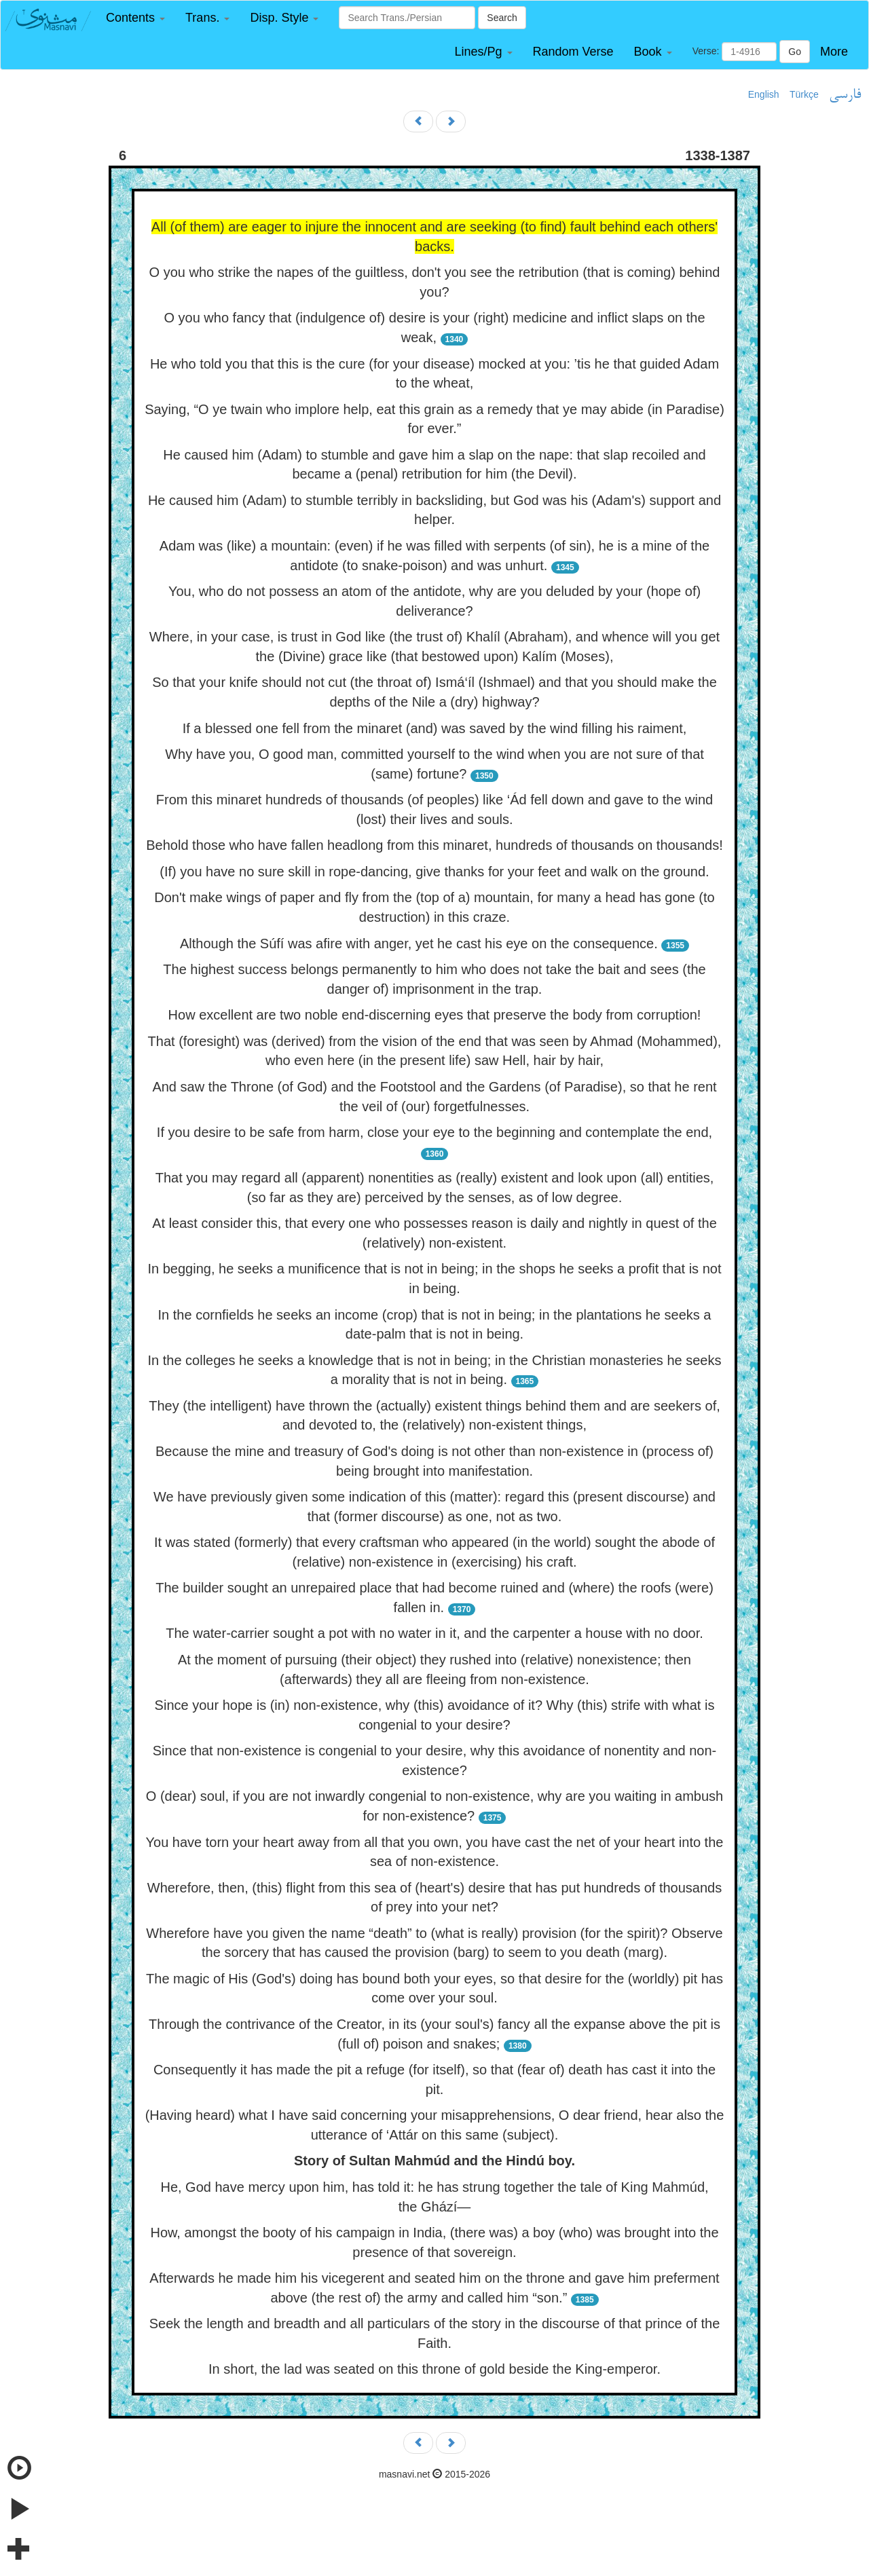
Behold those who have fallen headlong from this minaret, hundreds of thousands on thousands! (434, 845)
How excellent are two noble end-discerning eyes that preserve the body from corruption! (434, 1014)
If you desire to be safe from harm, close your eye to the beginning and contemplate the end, (434, 1132)
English (763, 94)
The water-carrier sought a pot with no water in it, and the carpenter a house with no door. (434, 1633)
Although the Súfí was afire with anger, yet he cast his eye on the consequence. (419, 943)
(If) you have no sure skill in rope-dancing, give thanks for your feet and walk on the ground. (434, 871)
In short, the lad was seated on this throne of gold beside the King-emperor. (434, 2369)
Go (794, 51)
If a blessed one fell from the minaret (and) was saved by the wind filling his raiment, (435, 728)
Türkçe (804, 94)
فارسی (845, 95)
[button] (135, 18)
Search (502, 17)
